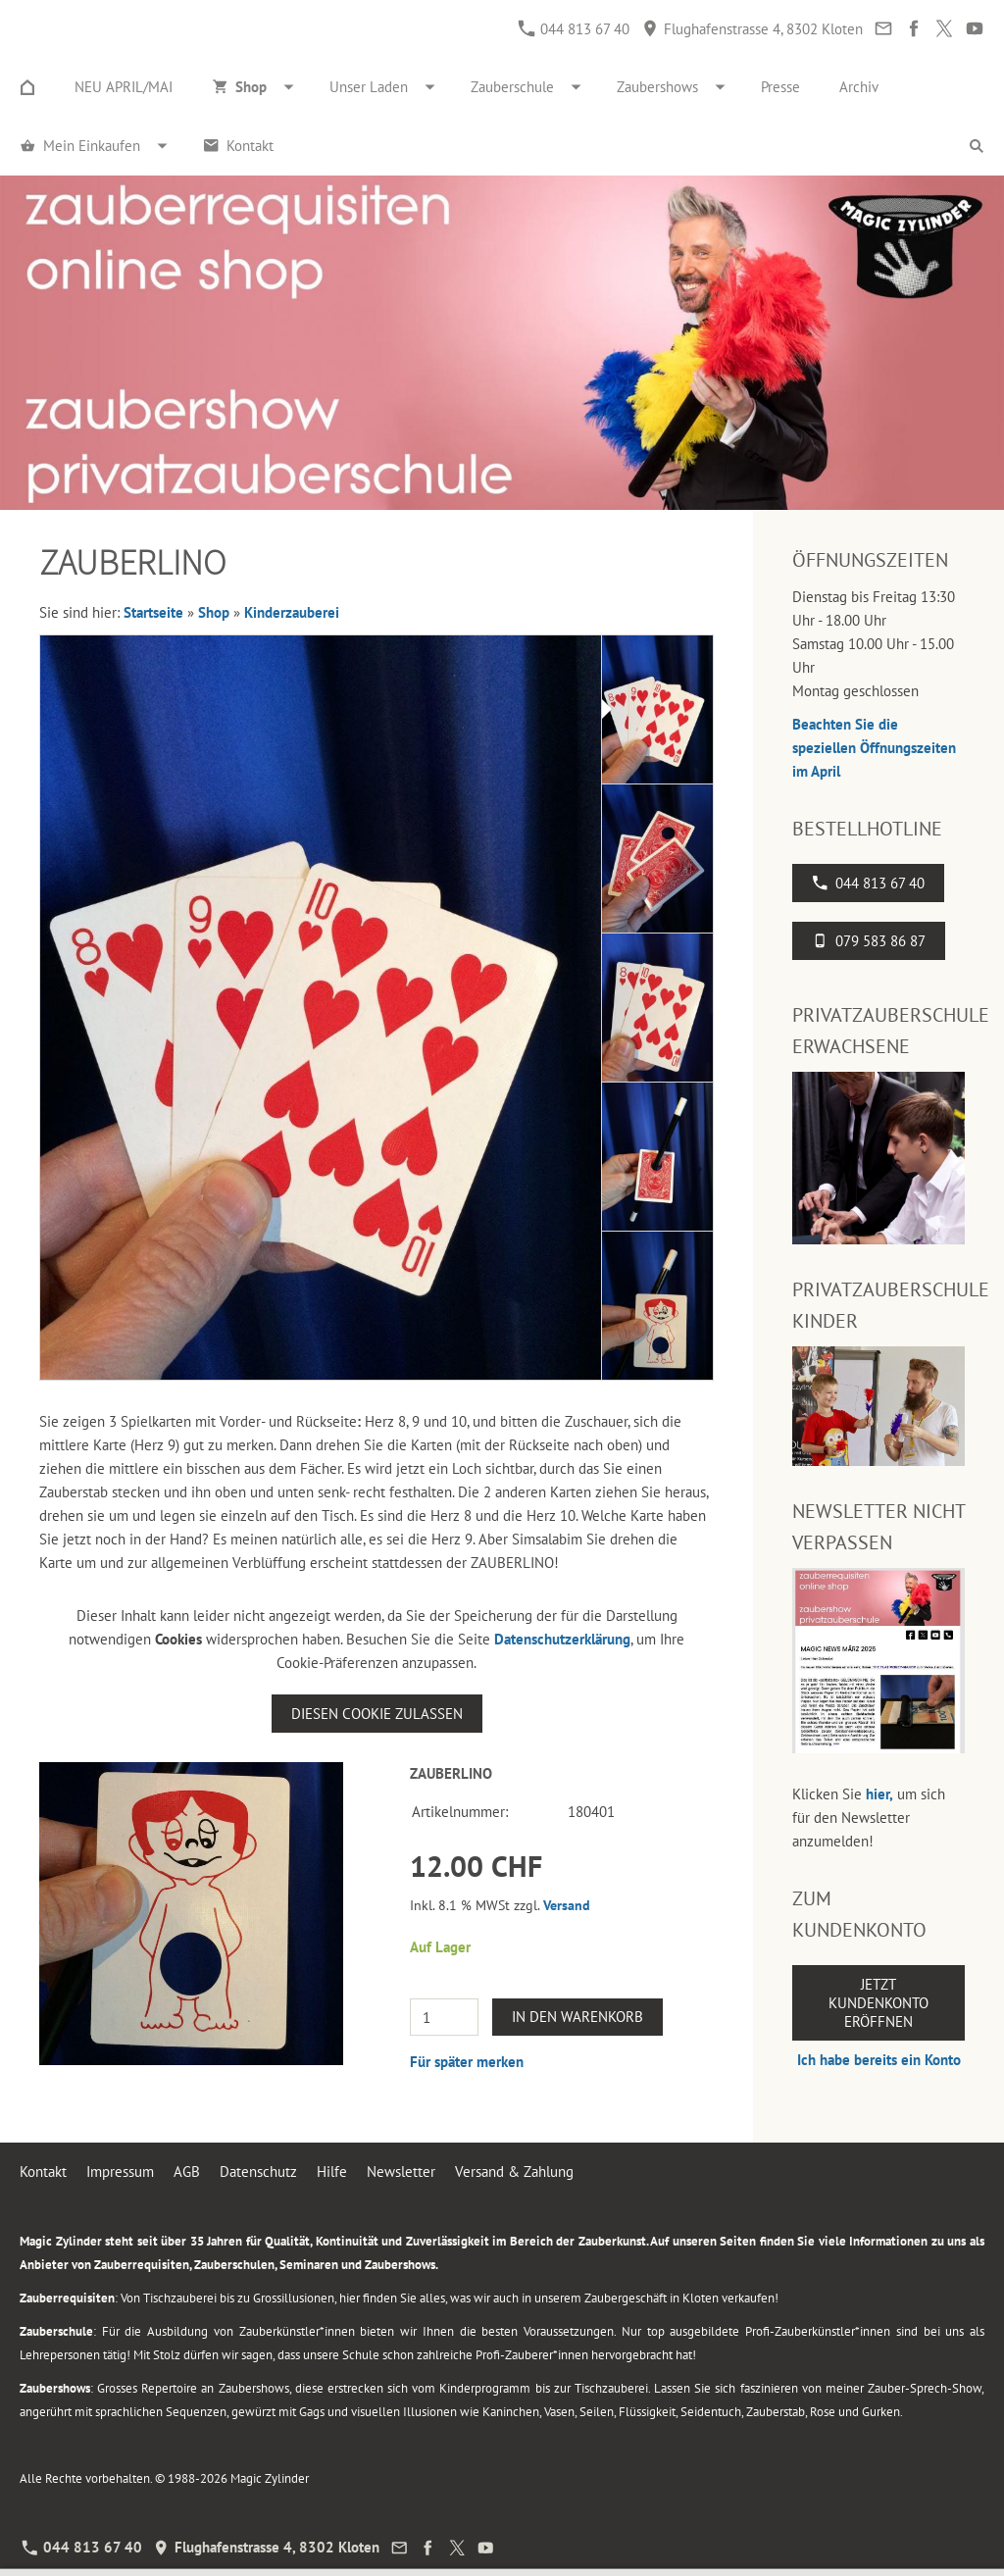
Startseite (153, 612)
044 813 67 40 (574, 29)
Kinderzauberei (291, 612)
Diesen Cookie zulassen (377, 1713)
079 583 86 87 (869, 941)
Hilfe (332, 2171)
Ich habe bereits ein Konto (879, 2059)
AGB (187, 2171)
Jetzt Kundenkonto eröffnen (878, 2003)
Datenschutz (258, 2171)
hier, (879, 1794)
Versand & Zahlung (514, 2171)
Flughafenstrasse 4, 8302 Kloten (752, 29)
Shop (213, 612)
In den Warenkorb (577, 2016)
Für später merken (467, 2061)
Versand (566, 1905)
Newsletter (401, 2171)
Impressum (120, 2171)
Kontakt (43, 2171)
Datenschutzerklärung (562, 1639)
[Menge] (444, 2017)
